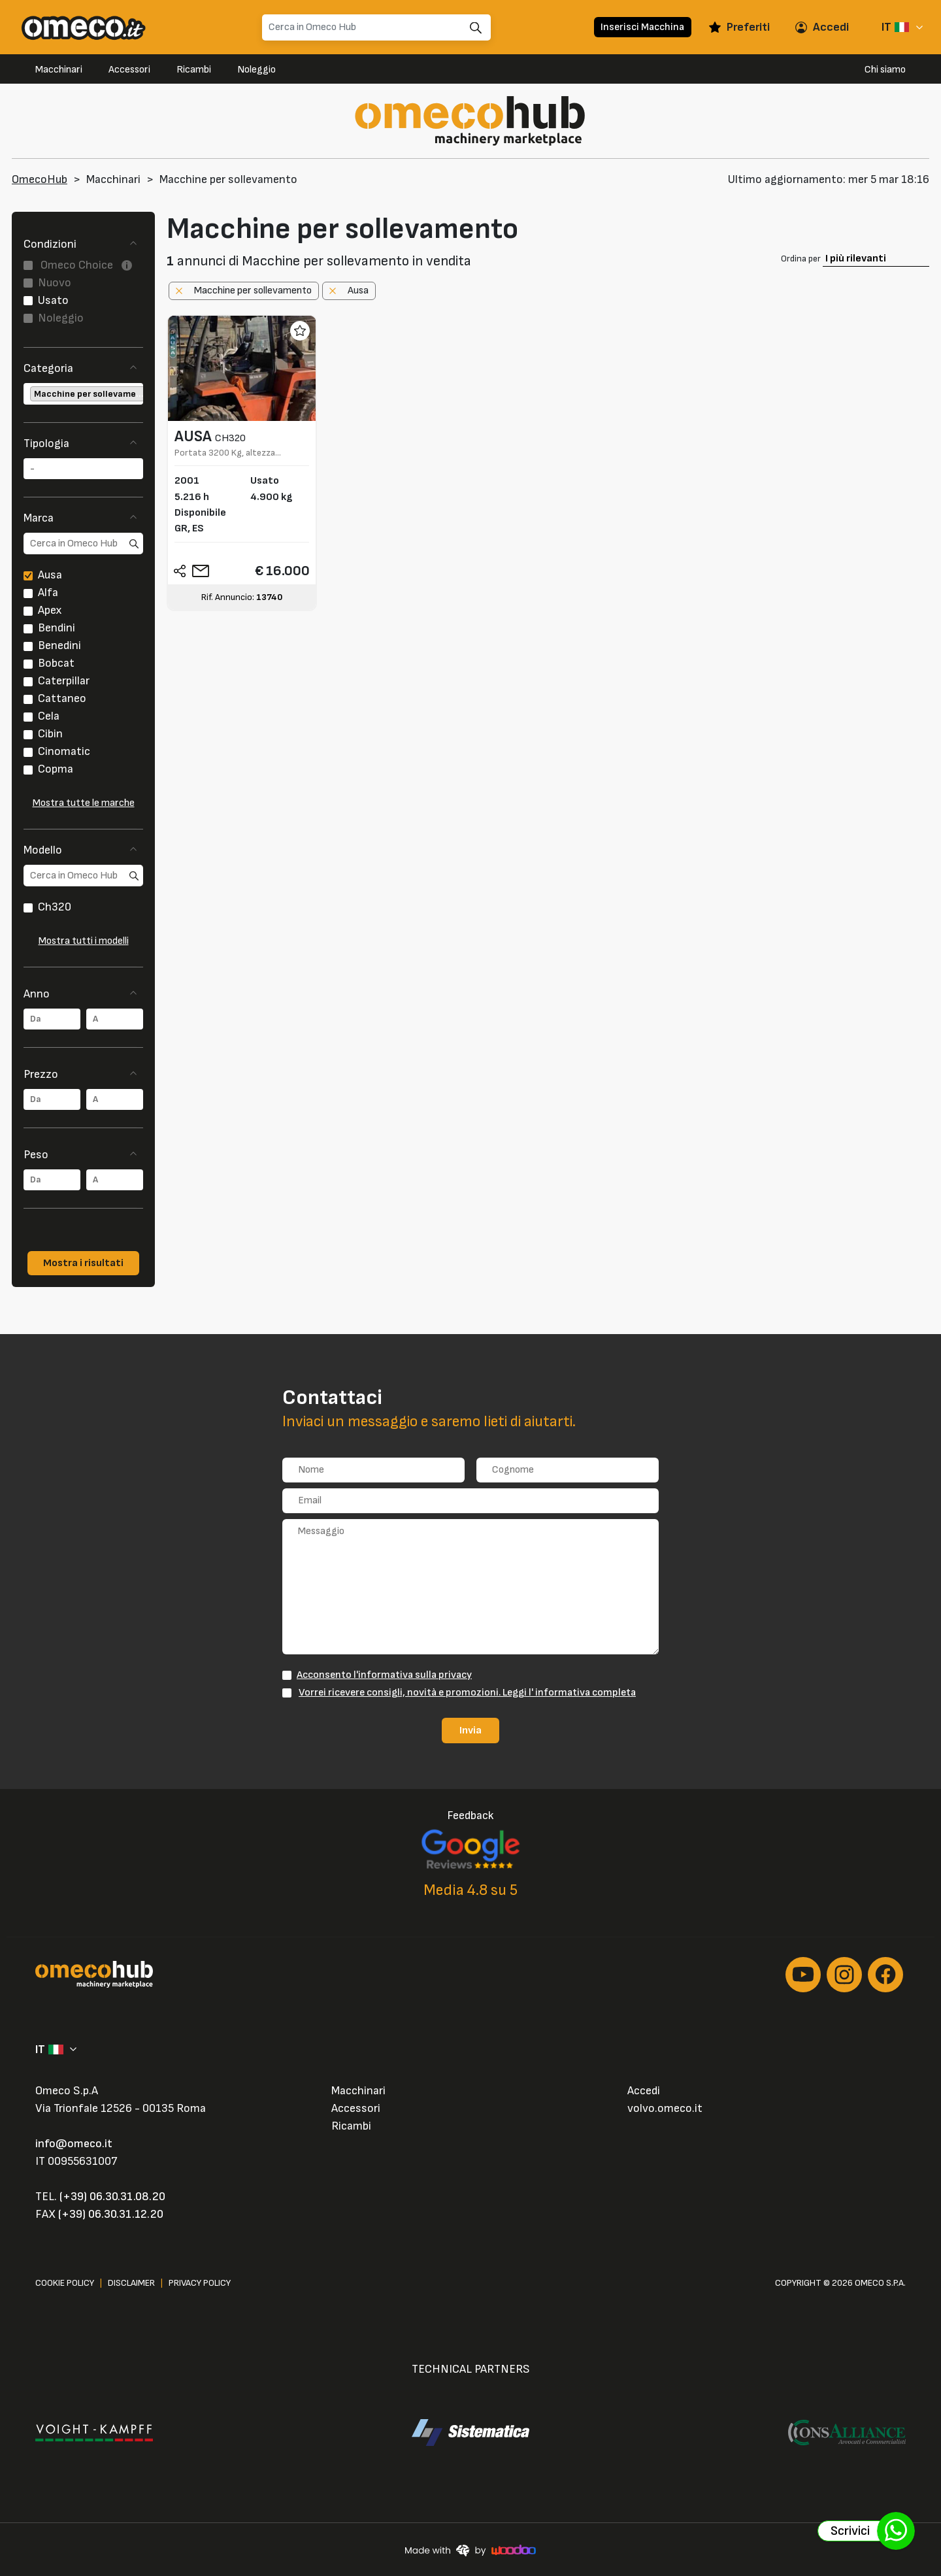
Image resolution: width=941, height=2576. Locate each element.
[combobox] (83, 394)
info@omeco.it (73, 2143)
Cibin (50, 734)
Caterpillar (64, 681)
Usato (53, 300)
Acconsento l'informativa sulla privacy (384, 1674)
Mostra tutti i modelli (84, 941)
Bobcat (56, 663)
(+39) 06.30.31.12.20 (110, 2214)
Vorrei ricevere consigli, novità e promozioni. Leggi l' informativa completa (467, 1692)
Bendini (56, 628)
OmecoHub (39, 179)
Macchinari (58, 69)
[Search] (376, 27)
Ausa (50, 575)
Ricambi (193, 69)
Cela (48, 716)
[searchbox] (27, 394)
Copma (55, 769)
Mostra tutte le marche (84, 803)
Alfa (48, 592)
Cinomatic (64, 751)
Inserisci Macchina (642, 26)
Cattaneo (62, 698)
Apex (50, 610)
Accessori (129, 69)
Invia (470, 1730)
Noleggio (256, 69)
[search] (83, 543)
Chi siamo (885, 69)
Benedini (59, 645)
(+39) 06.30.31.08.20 (112, 2196)
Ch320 (54, 907)
